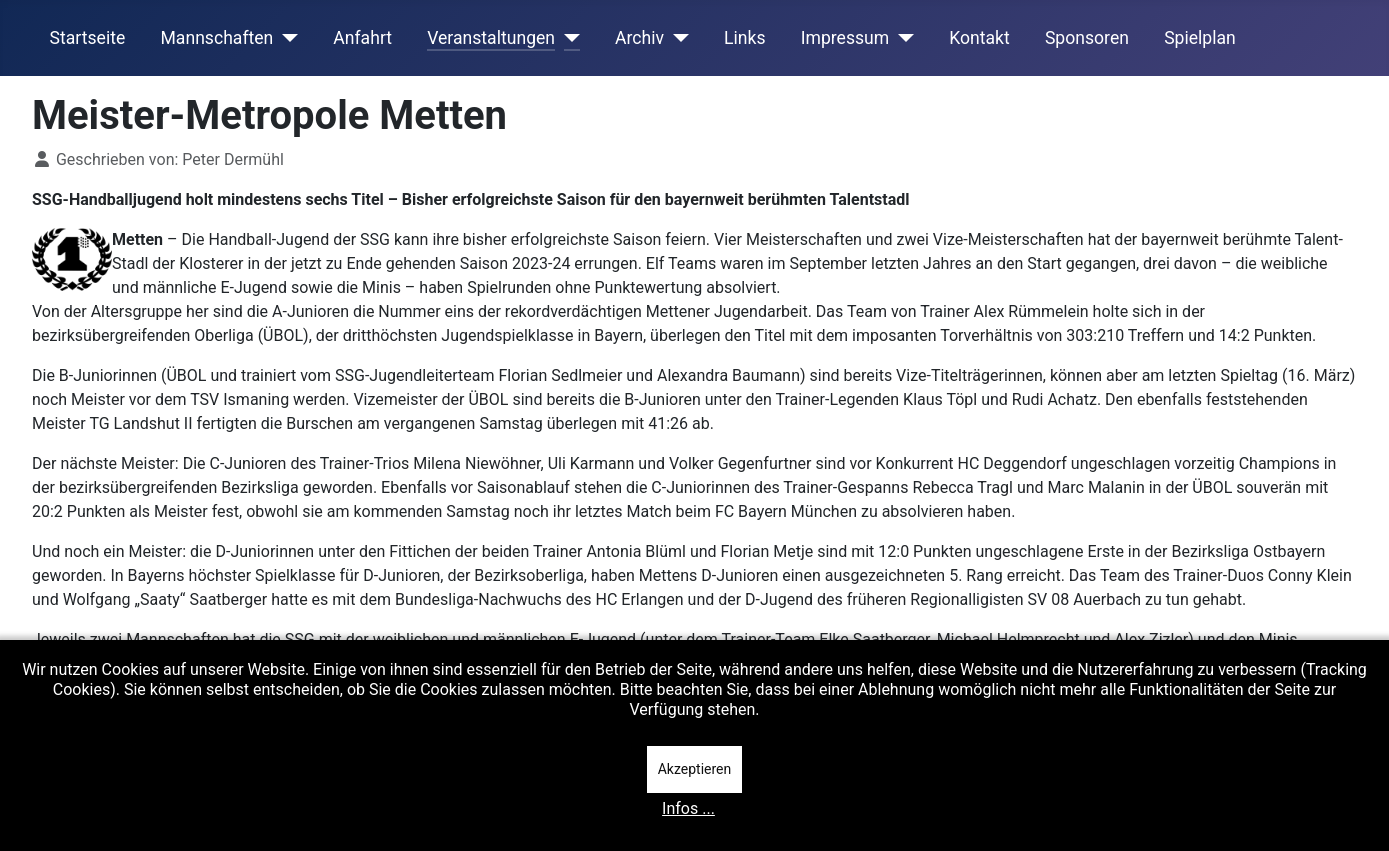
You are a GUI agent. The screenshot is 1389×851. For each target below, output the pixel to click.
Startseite (88, 38)
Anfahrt (362, 38)
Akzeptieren (695, 769)
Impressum (845, 38)
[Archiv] (676, 38)
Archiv (639, 38)
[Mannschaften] (285, 38)
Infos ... (688, 808)
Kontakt (979, 38)
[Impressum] (901, 38)
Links (744, 38)
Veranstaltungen (491, 38)
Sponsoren (1087, 38)
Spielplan (1200, 38)
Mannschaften (216, 38)
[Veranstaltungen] (567, 38)
